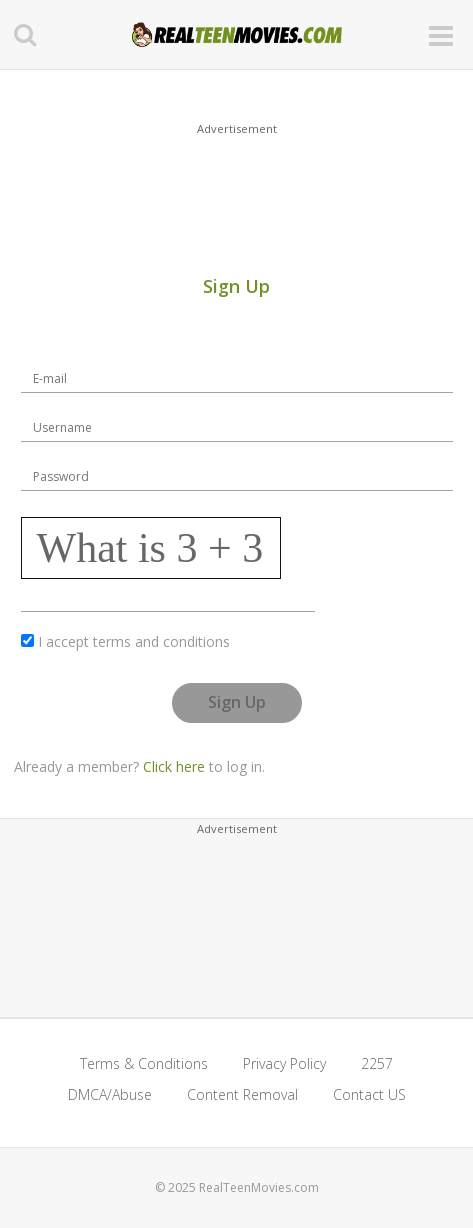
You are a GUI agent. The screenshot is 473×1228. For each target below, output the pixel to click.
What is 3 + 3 (150, 548)
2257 (377, 1063)
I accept (134, 641)
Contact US (369, 1094)
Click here (174, 766)
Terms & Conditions (144, 1063)
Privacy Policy (284, 1063)
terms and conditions (161, 641)
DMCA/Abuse (110, 1094)
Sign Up (237, 702)
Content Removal (242, 1094)
